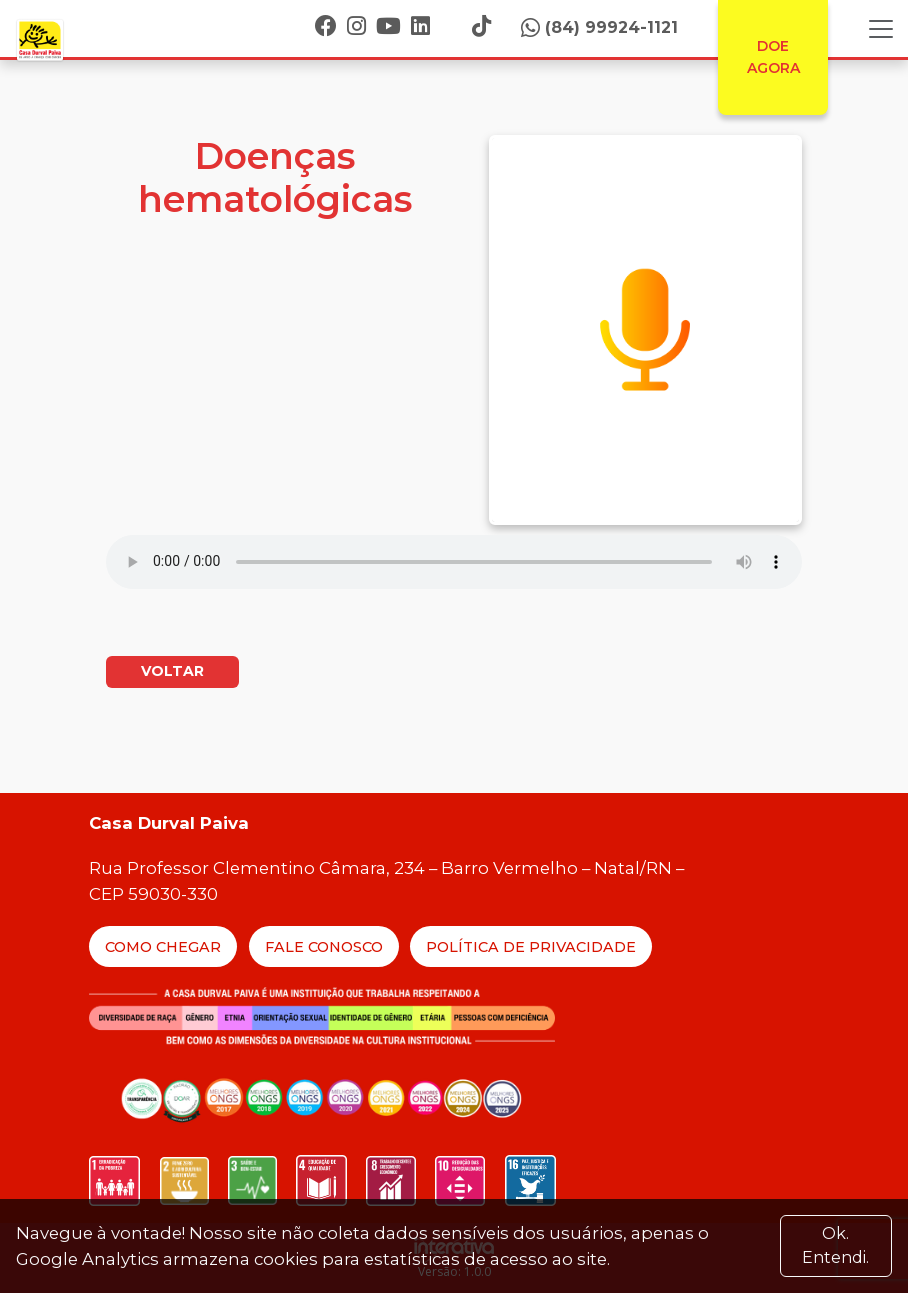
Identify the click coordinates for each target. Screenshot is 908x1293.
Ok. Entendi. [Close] (835, 1245)
